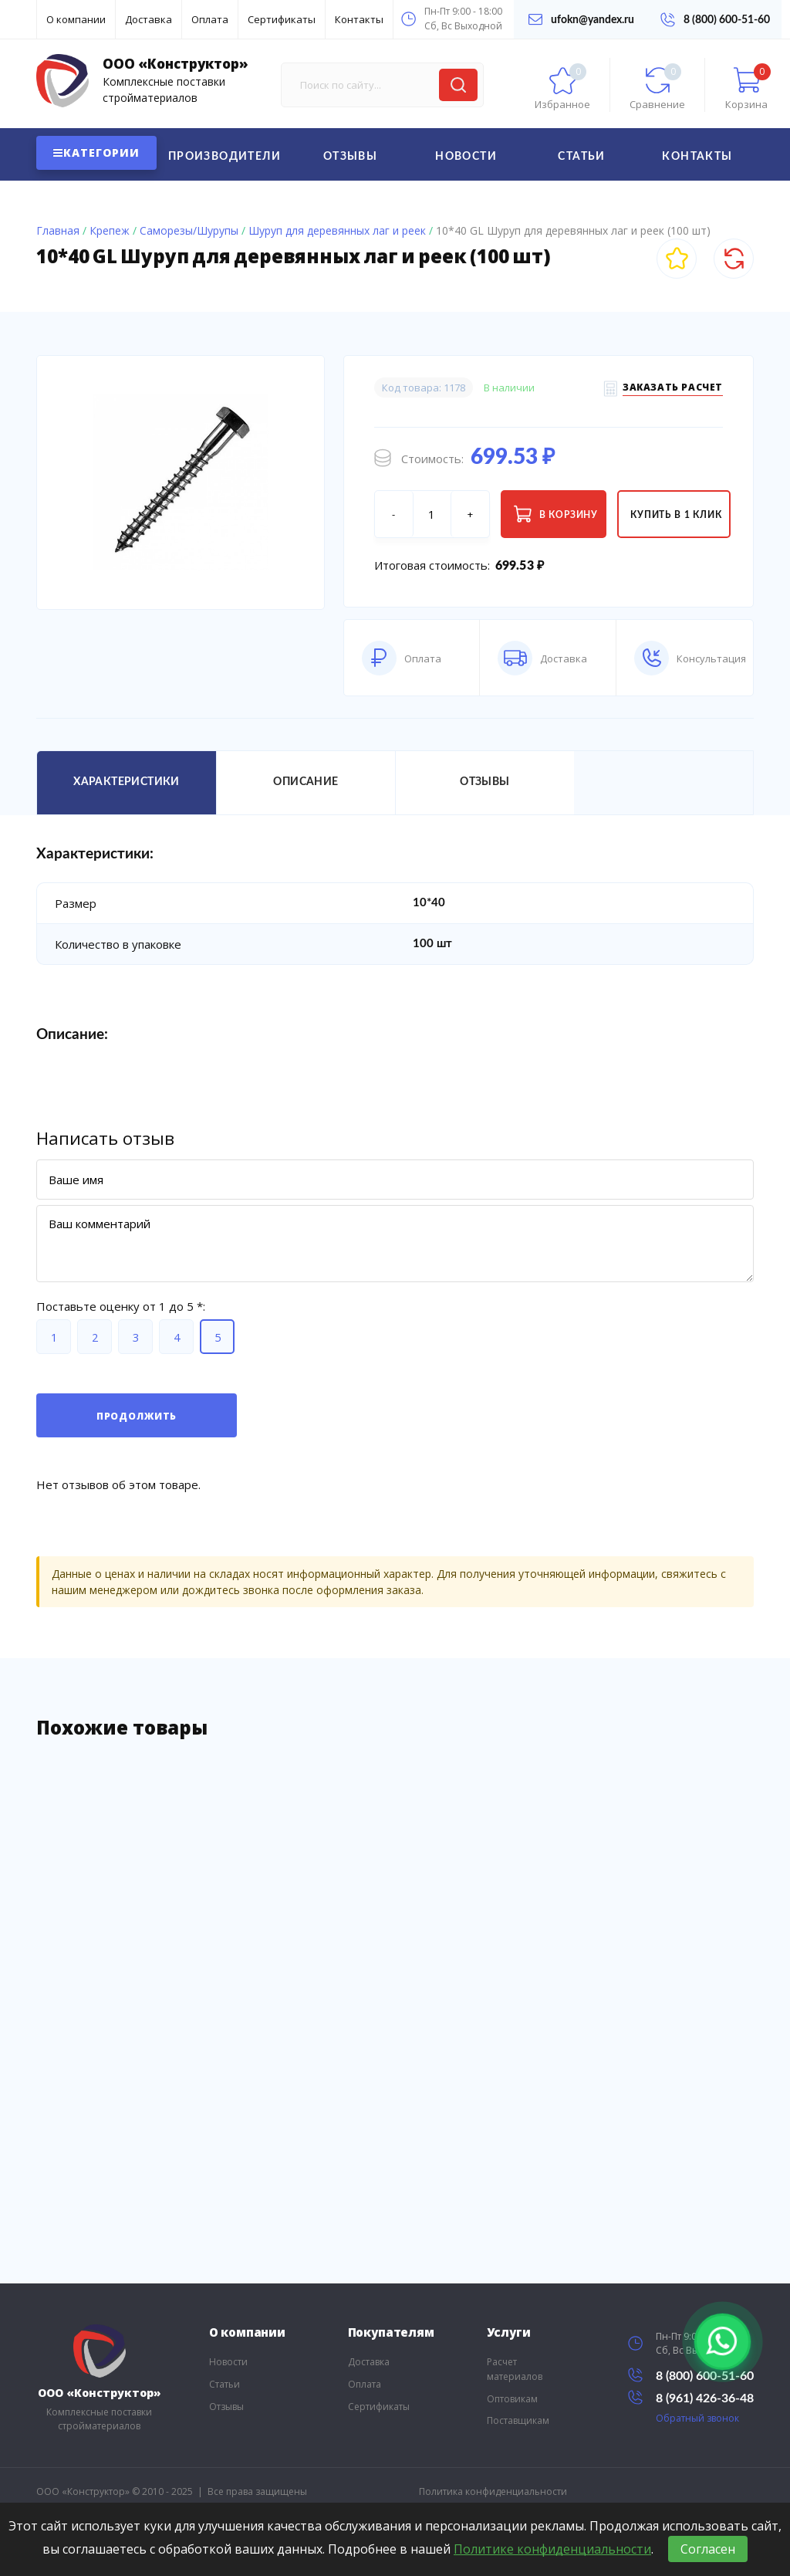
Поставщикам (518, 2420)
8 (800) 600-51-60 (715, 19)
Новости (466, 156)
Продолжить (136, 1416)
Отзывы (350, 156)
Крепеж (109, 230)
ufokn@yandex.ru (581, 19)
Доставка (148, 19)
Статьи (581, 156)
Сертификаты (282, 19)
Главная (57, 230)
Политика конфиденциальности (493, 2491)
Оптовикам (512, 2398)
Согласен (707, 2548)
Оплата (209, 19)
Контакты (359, 19)
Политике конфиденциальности (552, 2548)
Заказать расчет (673, 389)
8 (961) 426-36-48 (691, 2397)
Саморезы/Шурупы (189, 230)
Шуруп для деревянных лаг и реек (337, 230)
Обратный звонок (697, 2418)
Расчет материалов (514, 2369)
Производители (224, 156)
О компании (76, 19)
